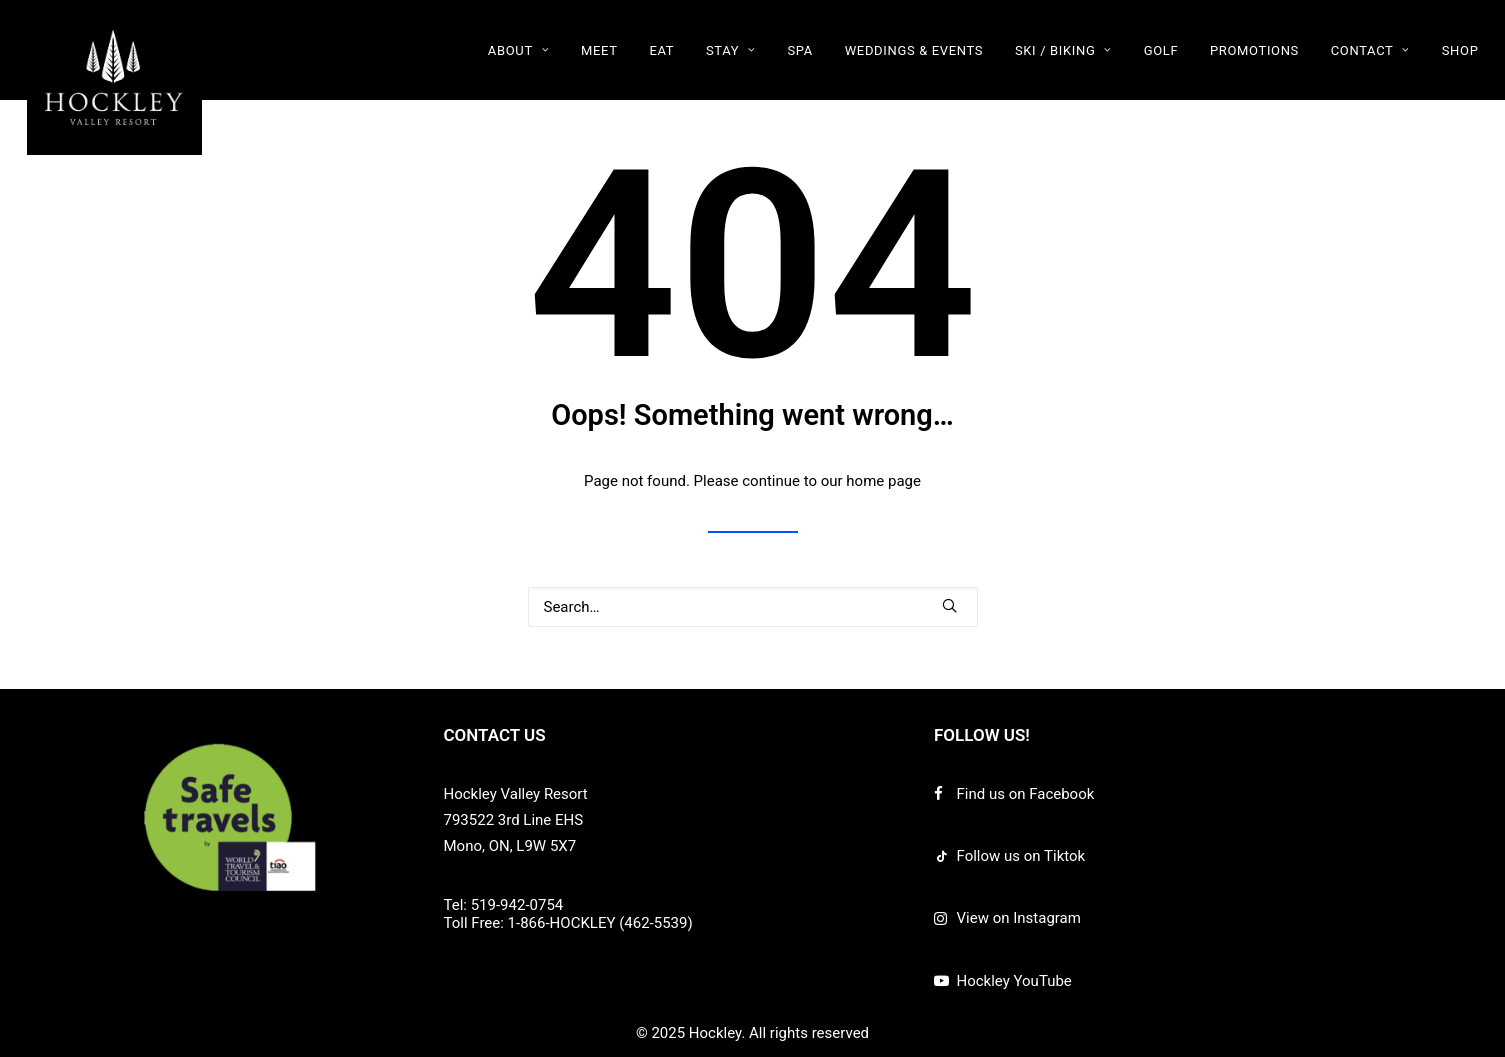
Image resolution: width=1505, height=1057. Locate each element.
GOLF (1161, 50)
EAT (661, 50)
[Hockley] (114, 77)
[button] (949, 605)
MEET (599, 50)
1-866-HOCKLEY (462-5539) (600, 923)
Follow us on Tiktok (1021, 856)
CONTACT (1370, 50)
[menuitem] (526, 50)
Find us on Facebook (1026, 794)
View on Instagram (1019, 918)
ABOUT (519, 50)
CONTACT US (495, 735)
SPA (799, 50)
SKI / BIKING (1063, 50)
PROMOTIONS (1254, 50)
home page (883, 481)
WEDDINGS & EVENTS (914, 50)
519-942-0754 (517, 905)
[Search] (753, 607)
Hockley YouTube (1014, 981)
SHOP (1460, 50)
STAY (731, 50)
